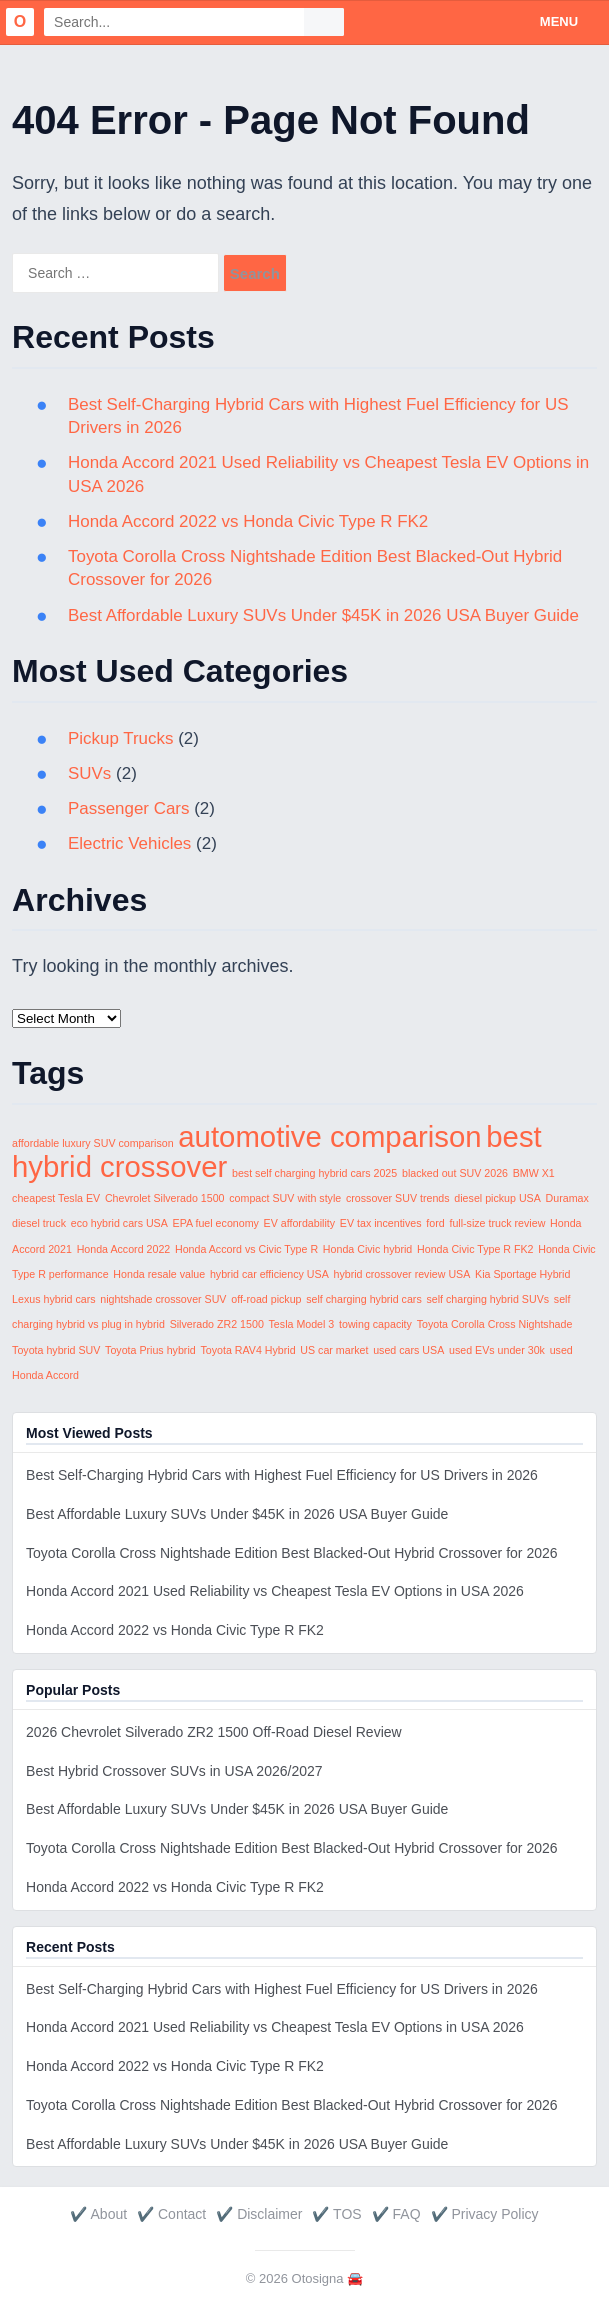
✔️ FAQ (396, 2214)
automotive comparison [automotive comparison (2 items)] (329, 1136)
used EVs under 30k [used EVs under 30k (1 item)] (497, 1350)
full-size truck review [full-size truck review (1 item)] (497, 1223)
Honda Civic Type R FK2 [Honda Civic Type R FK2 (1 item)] (475, 1249)
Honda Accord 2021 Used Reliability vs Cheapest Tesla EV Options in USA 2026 (275, 1591)
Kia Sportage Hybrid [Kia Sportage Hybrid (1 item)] (522, 1274)
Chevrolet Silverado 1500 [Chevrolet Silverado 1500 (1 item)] (165, 1198)
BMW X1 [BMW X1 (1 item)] (534, 1173)
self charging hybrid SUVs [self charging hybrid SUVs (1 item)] (487, 1299)
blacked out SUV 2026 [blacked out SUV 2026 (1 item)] (455, 1173)
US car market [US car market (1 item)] (334, 1350)
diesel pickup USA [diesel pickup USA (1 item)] (497, 1198)
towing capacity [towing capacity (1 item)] (375, 1324)
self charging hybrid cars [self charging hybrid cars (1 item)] (364, 1299)
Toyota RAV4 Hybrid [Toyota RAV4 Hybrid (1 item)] (247, 1350)
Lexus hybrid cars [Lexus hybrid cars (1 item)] (54, 1299)
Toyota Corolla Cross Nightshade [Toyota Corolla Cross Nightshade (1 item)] (495, 1324)
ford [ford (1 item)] (435, 1223)
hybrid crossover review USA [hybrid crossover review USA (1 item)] (402, 1274)
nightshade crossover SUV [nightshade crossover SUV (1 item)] (163, 1299)
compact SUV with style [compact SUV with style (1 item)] (285, 1198)
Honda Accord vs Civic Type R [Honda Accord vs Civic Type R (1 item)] (246, 1249)
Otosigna (318, 2278)
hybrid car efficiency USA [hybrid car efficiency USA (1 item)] (269, 1274)
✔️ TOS (336, 2214)
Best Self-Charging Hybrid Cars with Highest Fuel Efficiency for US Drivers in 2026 (282, 1475)
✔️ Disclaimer (259, 2214)
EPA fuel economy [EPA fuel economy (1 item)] (216, 1223)
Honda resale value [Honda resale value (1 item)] (159, 1274)
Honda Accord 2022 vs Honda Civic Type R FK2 (249, 521)
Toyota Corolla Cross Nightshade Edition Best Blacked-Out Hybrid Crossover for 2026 (291, 1553)
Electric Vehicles (130, 843)
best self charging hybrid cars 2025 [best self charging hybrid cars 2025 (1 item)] (314, 1173)
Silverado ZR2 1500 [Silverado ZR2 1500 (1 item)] (217, 1324)
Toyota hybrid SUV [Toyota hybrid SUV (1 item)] (56, 1350)
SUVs (89, 773)
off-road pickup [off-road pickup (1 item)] (266, 1299)
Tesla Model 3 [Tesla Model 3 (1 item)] (302, 1324)
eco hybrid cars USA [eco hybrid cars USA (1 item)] (119, 1223)
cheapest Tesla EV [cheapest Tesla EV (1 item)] (56, 1198)
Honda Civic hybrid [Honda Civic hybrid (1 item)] (367, 1249)
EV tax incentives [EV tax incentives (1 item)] (381, 1223)
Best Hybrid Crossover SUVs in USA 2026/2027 (174, 1771)
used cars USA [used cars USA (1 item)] (408, 1350)
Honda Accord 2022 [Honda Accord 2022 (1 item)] (124, 1249)
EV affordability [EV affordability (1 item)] (299, 1223)
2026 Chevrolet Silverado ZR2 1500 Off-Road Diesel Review (214, 1732)
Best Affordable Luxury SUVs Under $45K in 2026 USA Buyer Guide (324, 615)
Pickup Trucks (121, 738)
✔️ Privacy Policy (485, 2214)
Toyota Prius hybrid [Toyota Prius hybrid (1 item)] (150, 1350)
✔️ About (98, 2214)
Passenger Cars (129, 808)
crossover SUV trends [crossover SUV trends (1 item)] (398, 1198)
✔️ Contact (171, 2214)
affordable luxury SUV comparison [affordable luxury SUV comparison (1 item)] (93, 1143)
